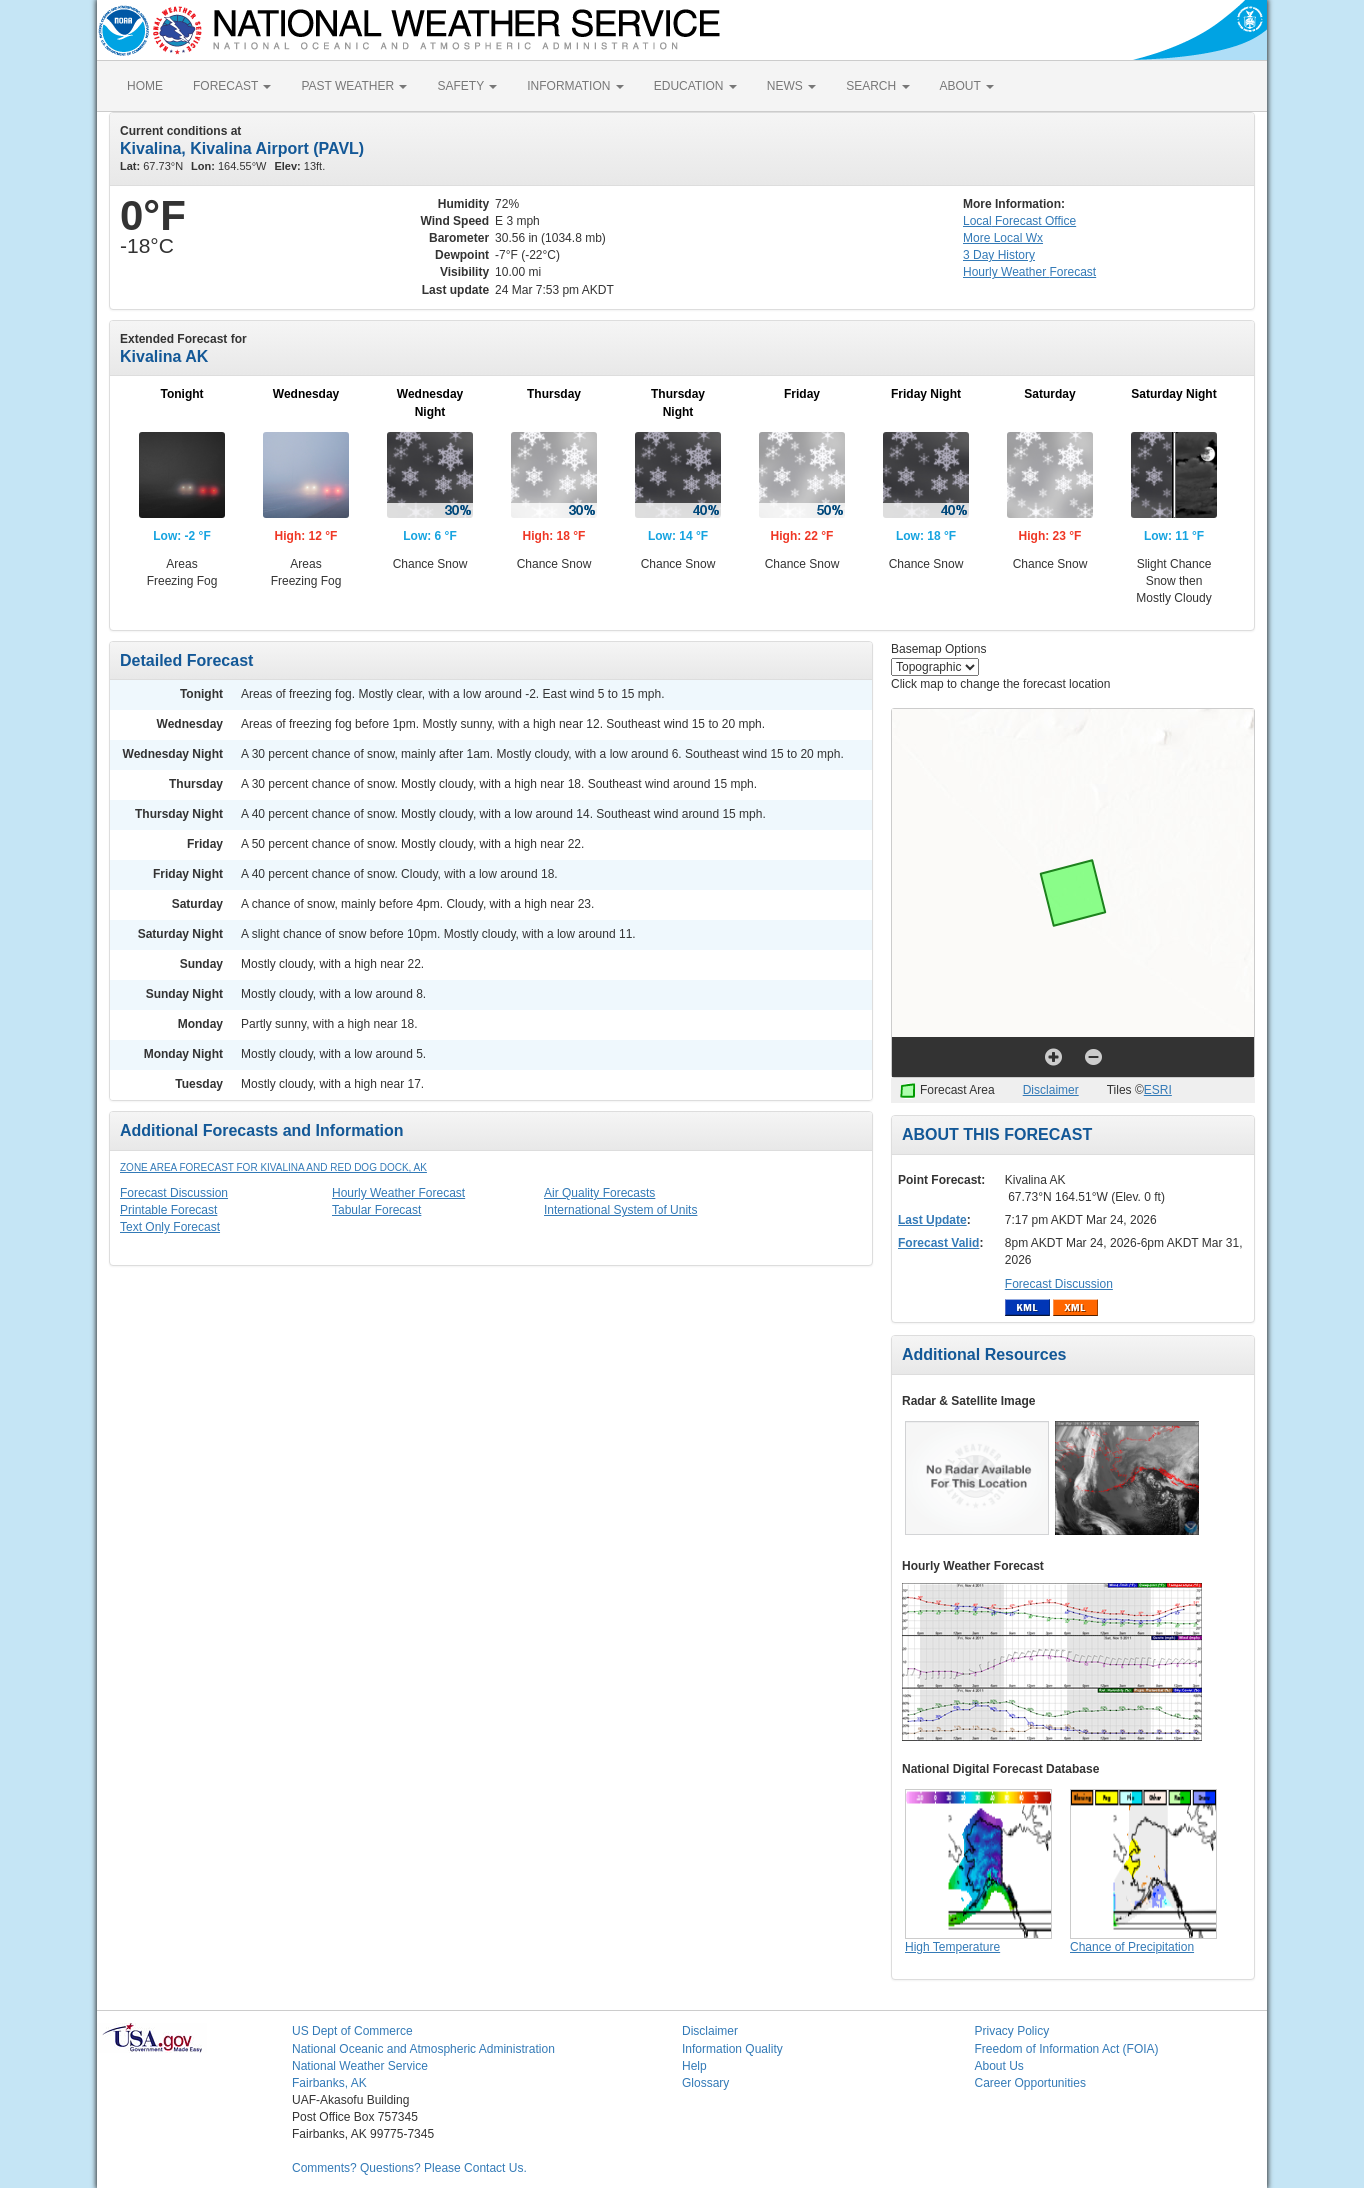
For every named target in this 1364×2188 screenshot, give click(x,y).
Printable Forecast (168, 1210)
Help (694, 2066)
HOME (145, 86)
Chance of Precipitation (1132, 1947)
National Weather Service (360, 2066)
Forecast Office (1019, 221)
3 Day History (999, 255)
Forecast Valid (938, 1243)
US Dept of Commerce (352, 2031)
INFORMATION (575, 86)
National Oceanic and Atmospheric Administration (423, 2049)
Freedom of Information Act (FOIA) (1067, 2049)
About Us (999, 2066)
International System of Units (620, 1210)
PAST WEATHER (354, 86)
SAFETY (467, 86)
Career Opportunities (1030, 2083)
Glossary (705, 2083)
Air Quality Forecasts (599, 1193)
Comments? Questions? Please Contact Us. (409, 2168)
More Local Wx (1003, 238)
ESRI (1158, 1090)
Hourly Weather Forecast (398, 1193)
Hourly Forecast (1029, 272)
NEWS (791, 86)
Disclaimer (1051, 1090)
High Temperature (952, 1947)
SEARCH (877, 86)
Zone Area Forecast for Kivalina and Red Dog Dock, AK (273, 1167)
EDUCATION (695, 86)
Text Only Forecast (170, 1227)
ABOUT (967, 86)
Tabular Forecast (376, 1210)
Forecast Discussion (174, 1193)
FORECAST (232, 86)
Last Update (932, 1220)
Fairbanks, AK (329, 2083)
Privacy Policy (1012, 2031)
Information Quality (732, 2049)
